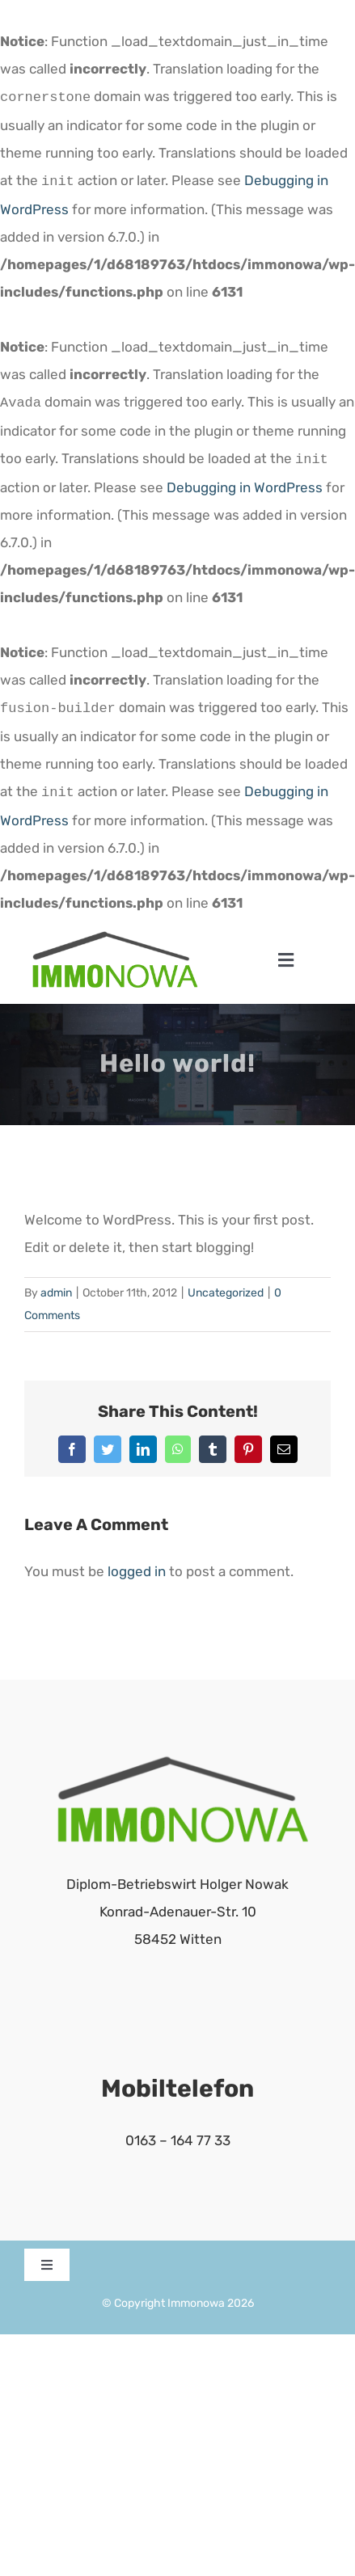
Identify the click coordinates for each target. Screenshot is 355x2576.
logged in (137, 1562)
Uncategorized (226, 1283)
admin (56, 1283)
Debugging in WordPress (245, 481)
